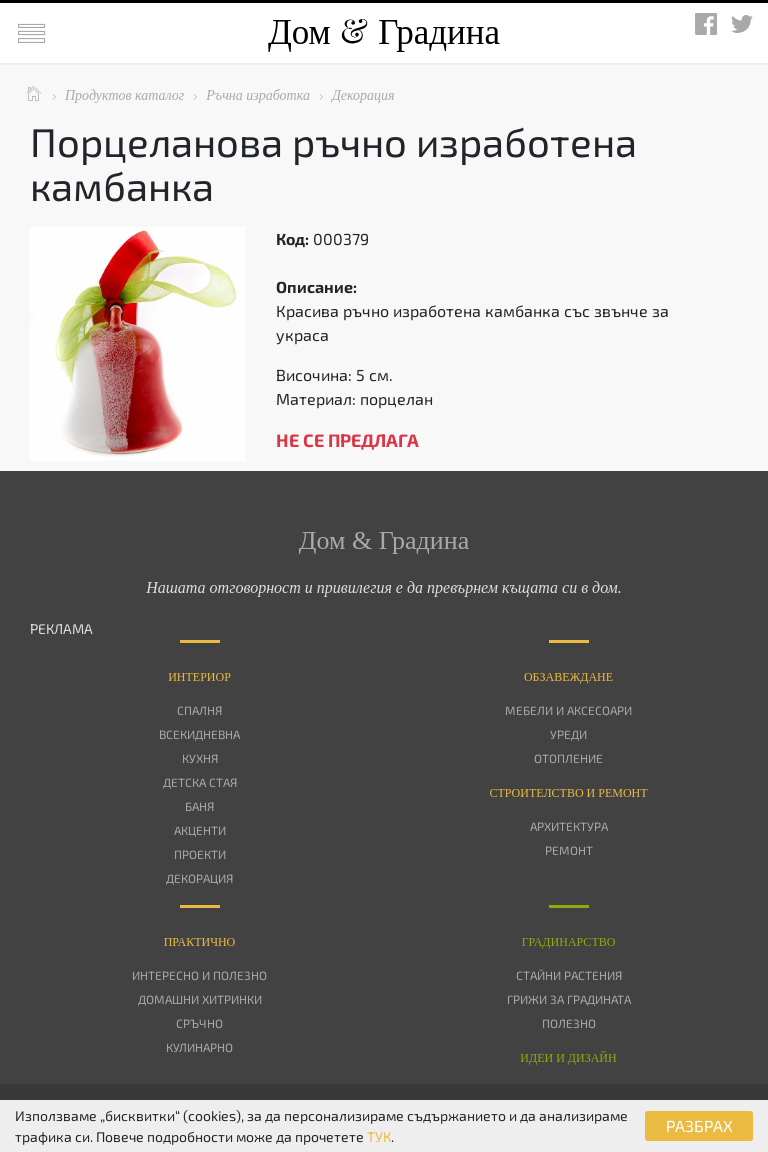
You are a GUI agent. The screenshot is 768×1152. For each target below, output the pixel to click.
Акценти (200, 830)
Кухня (200, 758)
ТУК (379, 1136)
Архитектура (569, 826)
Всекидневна (199, 734)
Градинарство (569, 942)
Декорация (199, 878)
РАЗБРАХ (699, 1125)
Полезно (569, 1023)
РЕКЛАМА (61, 628)
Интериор (199, 677)
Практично (200, 942)
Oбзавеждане (568, 677)
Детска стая (200, 782)
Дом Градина (384, 32)
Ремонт (569, 850)
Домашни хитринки (200, 999)
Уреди (568, 734)
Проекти (200, 854)
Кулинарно (199, 1047)
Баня (199, 806)
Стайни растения (569, 975)
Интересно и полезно (199, 975)
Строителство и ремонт (568, 793)
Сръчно (199, 1023)
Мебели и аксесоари (568, 710)
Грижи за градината (569, 999)
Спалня (199, 710)
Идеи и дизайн (568, 1058)
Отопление (568, 758)
